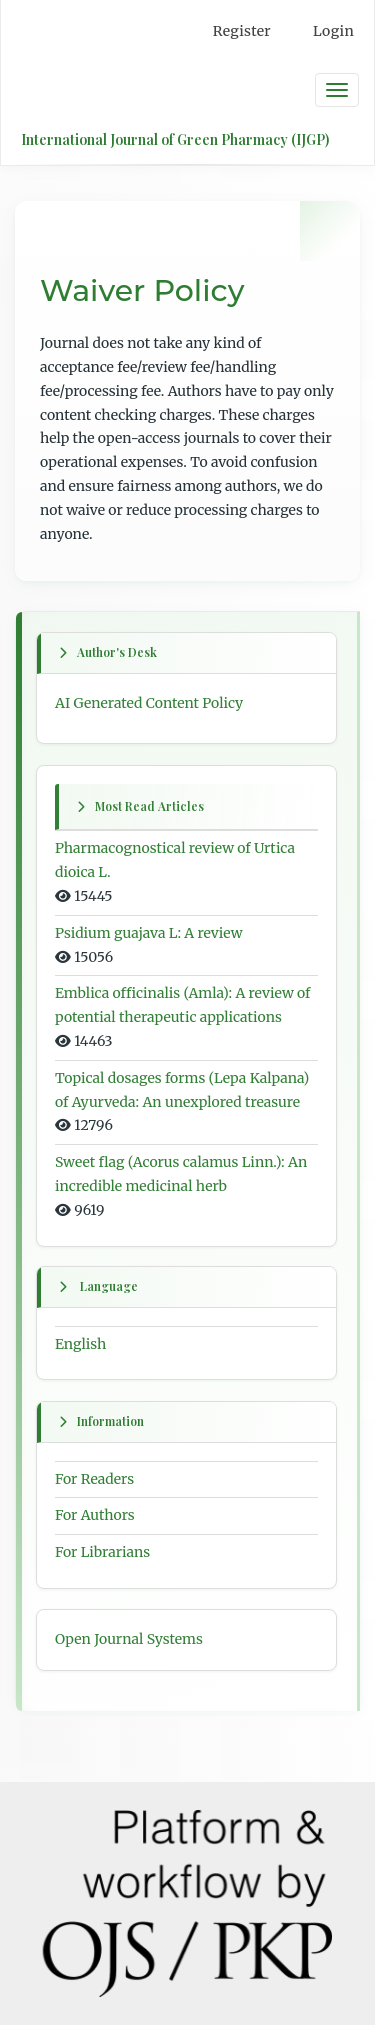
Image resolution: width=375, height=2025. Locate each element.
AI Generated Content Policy (149, 703)
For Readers (94, 1478)
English (80, 1344)
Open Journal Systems (129, 1639)
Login (333, 31)
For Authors (95, 1515)
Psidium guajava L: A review (149, 933)
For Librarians (102, 1552)
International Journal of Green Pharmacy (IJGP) (175, 139)
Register (242, 31)
